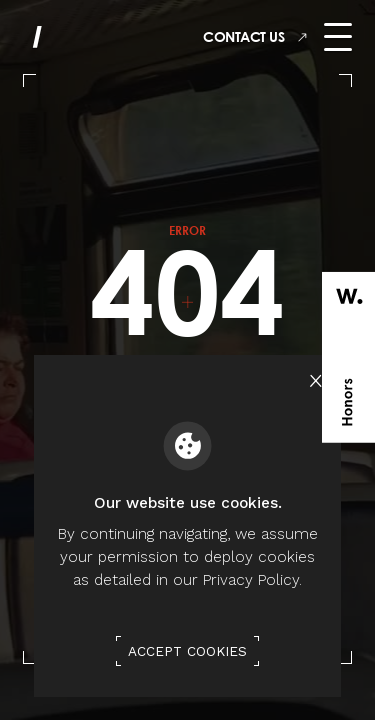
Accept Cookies (187, 651)
